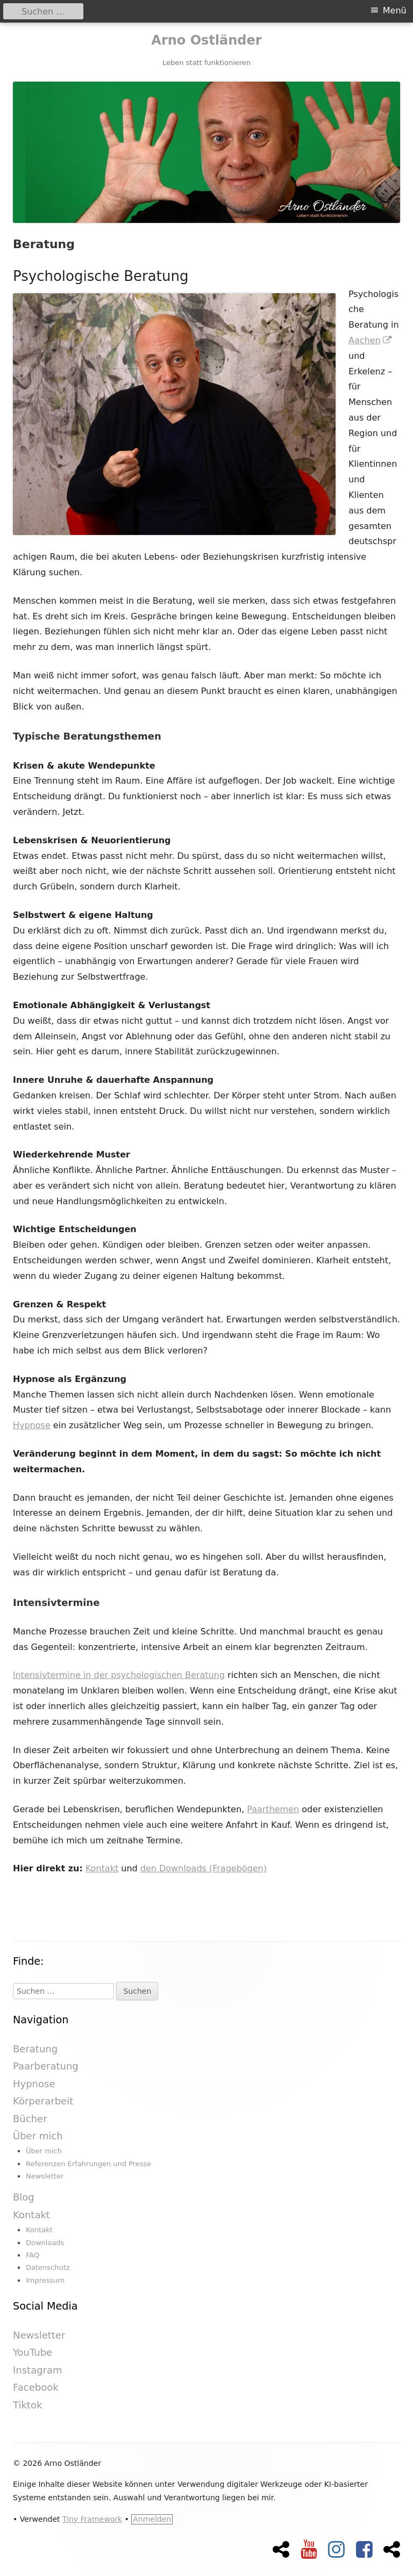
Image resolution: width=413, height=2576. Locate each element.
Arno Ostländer (206, 40)
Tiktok (27, 2405)
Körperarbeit (43, 2101)
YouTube (32, 2352)
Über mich (38, 2135)
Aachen (370, 340)
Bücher (30, 2118)
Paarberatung (46, 2066)
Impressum (45, 2280)
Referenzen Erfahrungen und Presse (88, 2164)
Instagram (37, 2370)
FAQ (32, 2255)
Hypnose (32, 1425)
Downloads (45, 2243)
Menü (395, 10)
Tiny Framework (92, 2519)
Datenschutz (48, 2267)
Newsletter (44, 2176)
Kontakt (102, 1868)
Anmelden (152, 2519)
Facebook (36, 2387)
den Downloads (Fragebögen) (203, 1868)
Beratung (35, 2048)
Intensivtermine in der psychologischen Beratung (119, 1675)
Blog (23, 2197)
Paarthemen (273, 1809)
